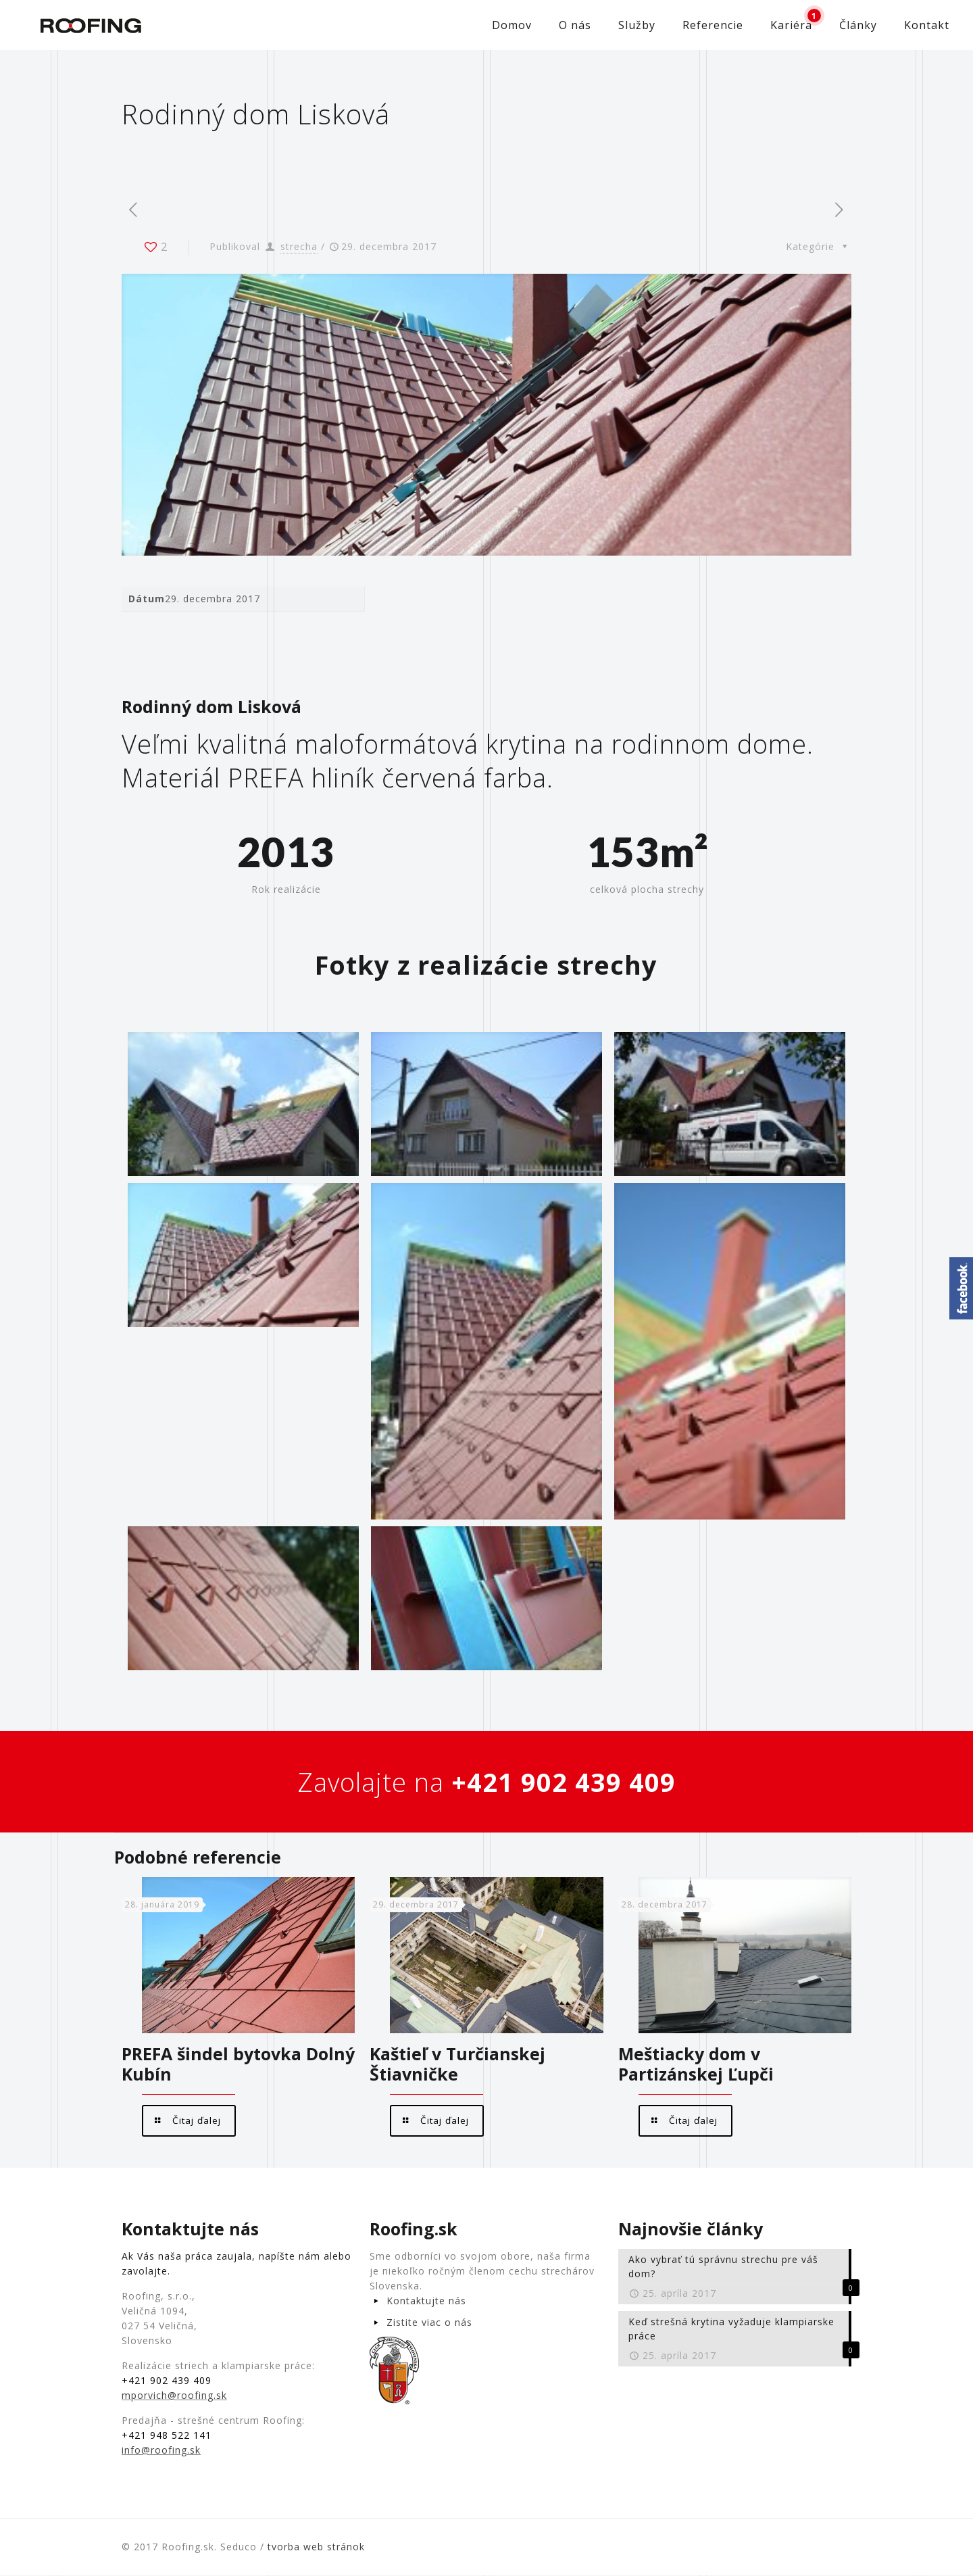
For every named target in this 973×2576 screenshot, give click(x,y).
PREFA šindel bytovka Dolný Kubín (238, 2063)
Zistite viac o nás (429, 2322)
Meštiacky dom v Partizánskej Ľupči (696, 2063)
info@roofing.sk (161, 2450)
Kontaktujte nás (426, 2301)
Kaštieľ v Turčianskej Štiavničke (457, 2063)
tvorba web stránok (316, 2547)
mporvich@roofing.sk (174, 2395)
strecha (299, 246)
